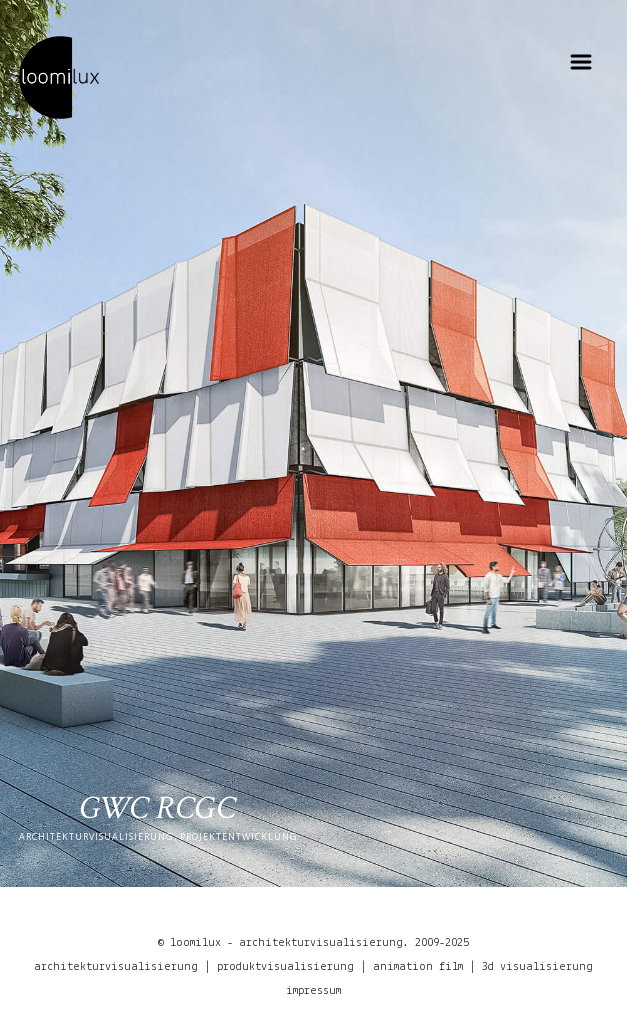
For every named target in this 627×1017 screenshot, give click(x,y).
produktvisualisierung (285, 967)
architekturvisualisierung (116, 967)
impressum (313, 991)
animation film (418, 967)
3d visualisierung (537, 967)
